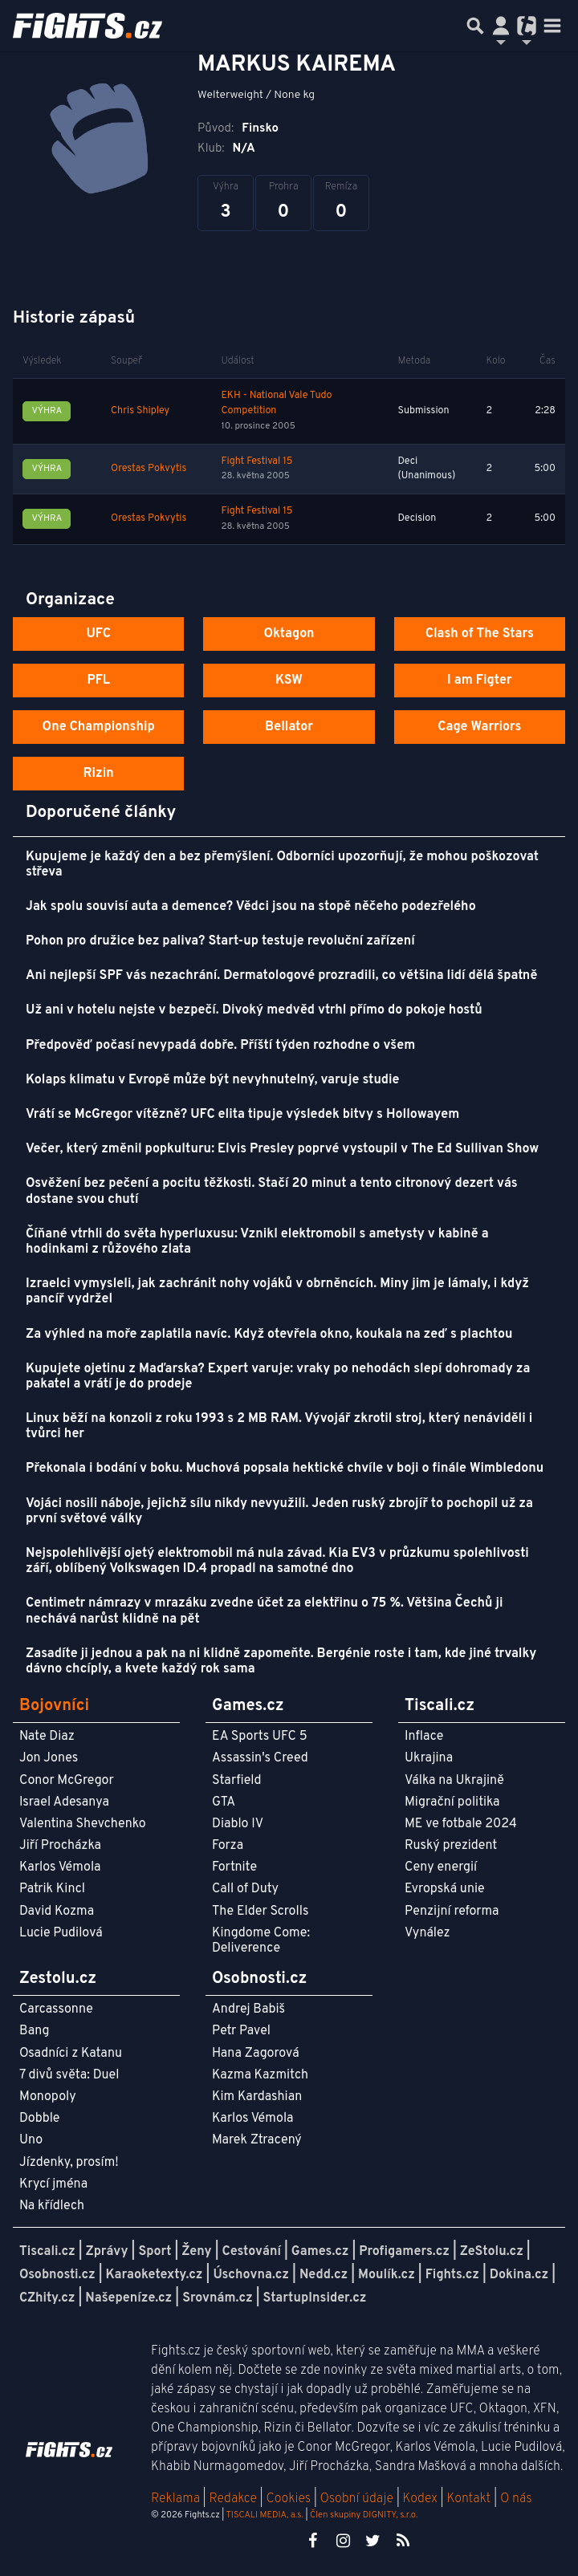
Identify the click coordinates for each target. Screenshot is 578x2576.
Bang (34, 2031)
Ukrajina (429, 1758)
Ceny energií (441, 1867)
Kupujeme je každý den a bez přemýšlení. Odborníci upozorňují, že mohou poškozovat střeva (282, 864)
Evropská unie (445, 1889)
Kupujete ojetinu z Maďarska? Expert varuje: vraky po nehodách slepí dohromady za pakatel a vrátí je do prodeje (278, 1376)
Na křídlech (51, 2206)
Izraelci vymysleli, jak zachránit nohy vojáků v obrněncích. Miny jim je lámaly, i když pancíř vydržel (277, 1291)
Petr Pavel (241, 2031)
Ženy (196, 2252)
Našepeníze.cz (128, 2298)
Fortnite (234, 1867)
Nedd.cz (323, 2275)
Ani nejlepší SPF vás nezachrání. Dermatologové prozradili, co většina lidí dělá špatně (281, 976)
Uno (31, 2140)
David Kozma (56, 1912)
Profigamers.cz (404, 2252)
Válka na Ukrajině (454, 1781)
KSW (289, 680)
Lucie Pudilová (61, 1933)
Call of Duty (245, 1889)
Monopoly (47, 2097)
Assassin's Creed (260, 1758)
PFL (98, 680)
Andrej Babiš (248, 2009)
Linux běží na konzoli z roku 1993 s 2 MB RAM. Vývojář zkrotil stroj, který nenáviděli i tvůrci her (279, 1426)
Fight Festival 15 (256, 461)
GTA (223, 1802)
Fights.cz (452, 2275)
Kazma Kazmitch (260, 2075)
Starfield (236, 1781)
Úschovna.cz (251, 2275)
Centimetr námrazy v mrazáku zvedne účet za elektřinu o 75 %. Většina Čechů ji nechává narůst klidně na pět (264, 1611)
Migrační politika (452, 1802)
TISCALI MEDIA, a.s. (264, 2515)
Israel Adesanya (64, 1802)
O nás (516, 2499)
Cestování (251, 2252)
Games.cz (320, 2252)
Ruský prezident (451, 1846)
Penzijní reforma (452, 1912)
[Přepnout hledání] (475, 25)
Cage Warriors (479, 727)
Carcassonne (56, 2009)
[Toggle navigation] (552, 25)
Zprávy (107, 2252)
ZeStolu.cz (491, 2252)
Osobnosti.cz (57, 2275)
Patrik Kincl (52, 1889)
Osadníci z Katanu (70, 2054)
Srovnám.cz (217, 2298)
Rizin (98, 774)
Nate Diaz (47, 1737)
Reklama (175, 2499)
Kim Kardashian (257, 2097)
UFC (98, 634)
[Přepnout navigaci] (501, 25)
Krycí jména (53, 2184)
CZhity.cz (47, 2298)
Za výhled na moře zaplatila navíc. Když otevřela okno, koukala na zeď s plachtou (269, 1335)
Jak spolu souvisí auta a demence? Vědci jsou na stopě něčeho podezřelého (251, 907)
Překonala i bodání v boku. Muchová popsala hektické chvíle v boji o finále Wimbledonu (284, 1469)
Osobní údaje (356, 2499)
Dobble (39, 2119)
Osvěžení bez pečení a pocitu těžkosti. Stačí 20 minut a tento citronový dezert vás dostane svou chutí (272, 1191)
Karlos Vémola (60, 1867)
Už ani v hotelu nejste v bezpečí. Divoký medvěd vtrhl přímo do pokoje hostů (254, 1010)
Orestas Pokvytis (148, 468)
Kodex (422, 2499)
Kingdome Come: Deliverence (261, 1940)
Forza (227, 1846)
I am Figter (479, 680)
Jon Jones (48, 1758)
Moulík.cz (386, 2275)
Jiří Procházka (60, 1846)
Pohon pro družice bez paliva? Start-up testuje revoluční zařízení (220, 941)
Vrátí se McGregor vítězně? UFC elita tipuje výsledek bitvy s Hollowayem (242, 1115)
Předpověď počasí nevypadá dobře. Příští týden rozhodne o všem (220, 1046)
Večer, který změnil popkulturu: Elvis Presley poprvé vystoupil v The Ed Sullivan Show (282, 1149)
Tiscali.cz (47, 2252)
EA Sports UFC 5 (259, 1737)
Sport (154, 2252)
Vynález (427, 1933)
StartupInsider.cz (315, 2298)
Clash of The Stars (479, 634)
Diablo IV (237, 1824)
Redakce (232, 2499)
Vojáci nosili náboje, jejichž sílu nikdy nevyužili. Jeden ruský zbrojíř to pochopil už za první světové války (279, 1511)
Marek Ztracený (257, 2140)
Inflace (424, 1737)
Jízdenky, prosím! (69, 2163)
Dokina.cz (519, 2275)
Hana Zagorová (255, 2054)
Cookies (288, 2499)
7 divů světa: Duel (69, 2075)
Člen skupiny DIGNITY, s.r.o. (363, 2515)
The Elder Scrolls (260, 1912)
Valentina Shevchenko (82, 1824)
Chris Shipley (140, 410)
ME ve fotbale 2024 (461, 1824)
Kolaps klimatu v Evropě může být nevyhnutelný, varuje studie (213, 1080)
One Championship (99, 727)
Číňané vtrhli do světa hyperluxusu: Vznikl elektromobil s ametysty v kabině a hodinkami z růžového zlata (257, 1242)
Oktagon (288, 634)
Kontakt (470, 2499)
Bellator (289, 727)
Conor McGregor (66, 1781)
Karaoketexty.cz (154, 2275)
